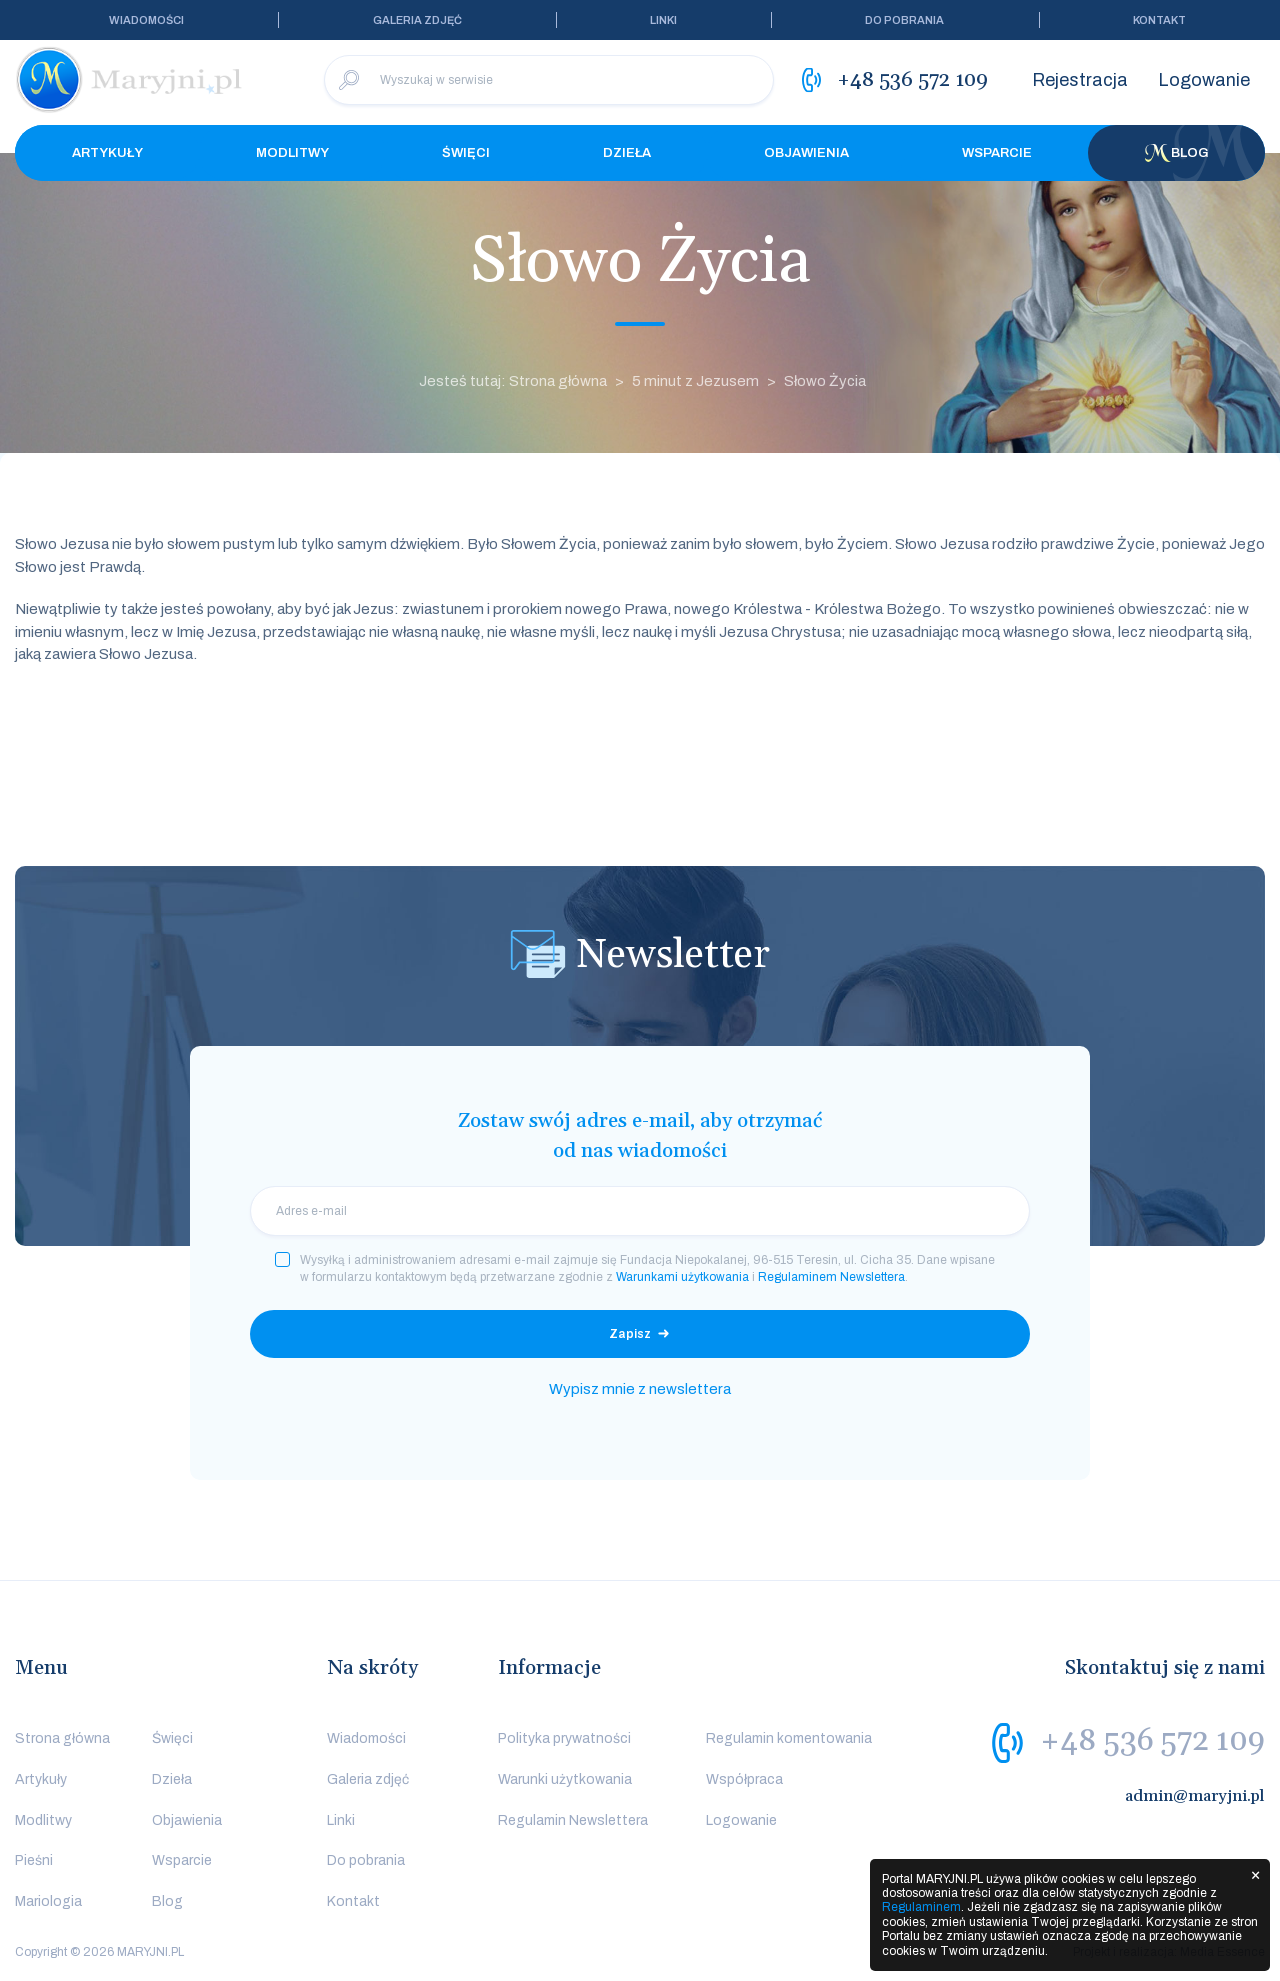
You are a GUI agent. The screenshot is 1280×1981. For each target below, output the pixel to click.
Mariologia (48, 1901)
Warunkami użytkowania (682, 1277)
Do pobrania (904, 20)
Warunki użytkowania (565, 1779)
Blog (1177, 153)
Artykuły (107, 153)
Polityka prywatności (564, 1738)
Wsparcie (997, 153)
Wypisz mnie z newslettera (640, 1389)
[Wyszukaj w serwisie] (549, 80)
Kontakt (1159, 20)
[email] (640, 1211)
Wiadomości (146, 20)
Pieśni (34, 1860)
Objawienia (806, 153)
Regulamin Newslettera (573, 1820)
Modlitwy (292, 153)
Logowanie (1204, 80)
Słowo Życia (825, 381)
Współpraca (744, 1779)
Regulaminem (921, 1907)
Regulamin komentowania (789, 1738)
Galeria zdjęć (417, 20)
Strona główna (62, 1738)
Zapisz (630, 1334)
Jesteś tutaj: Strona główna (513, 381)
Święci (466, 153)
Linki (663, 20)
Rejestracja (1080, 80)
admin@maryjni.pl (1195, 1796)
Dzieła (627, 153)
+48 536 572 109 (1152, 1741)
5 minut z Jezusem (695, 381)
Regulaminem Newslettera (831, 1277)
